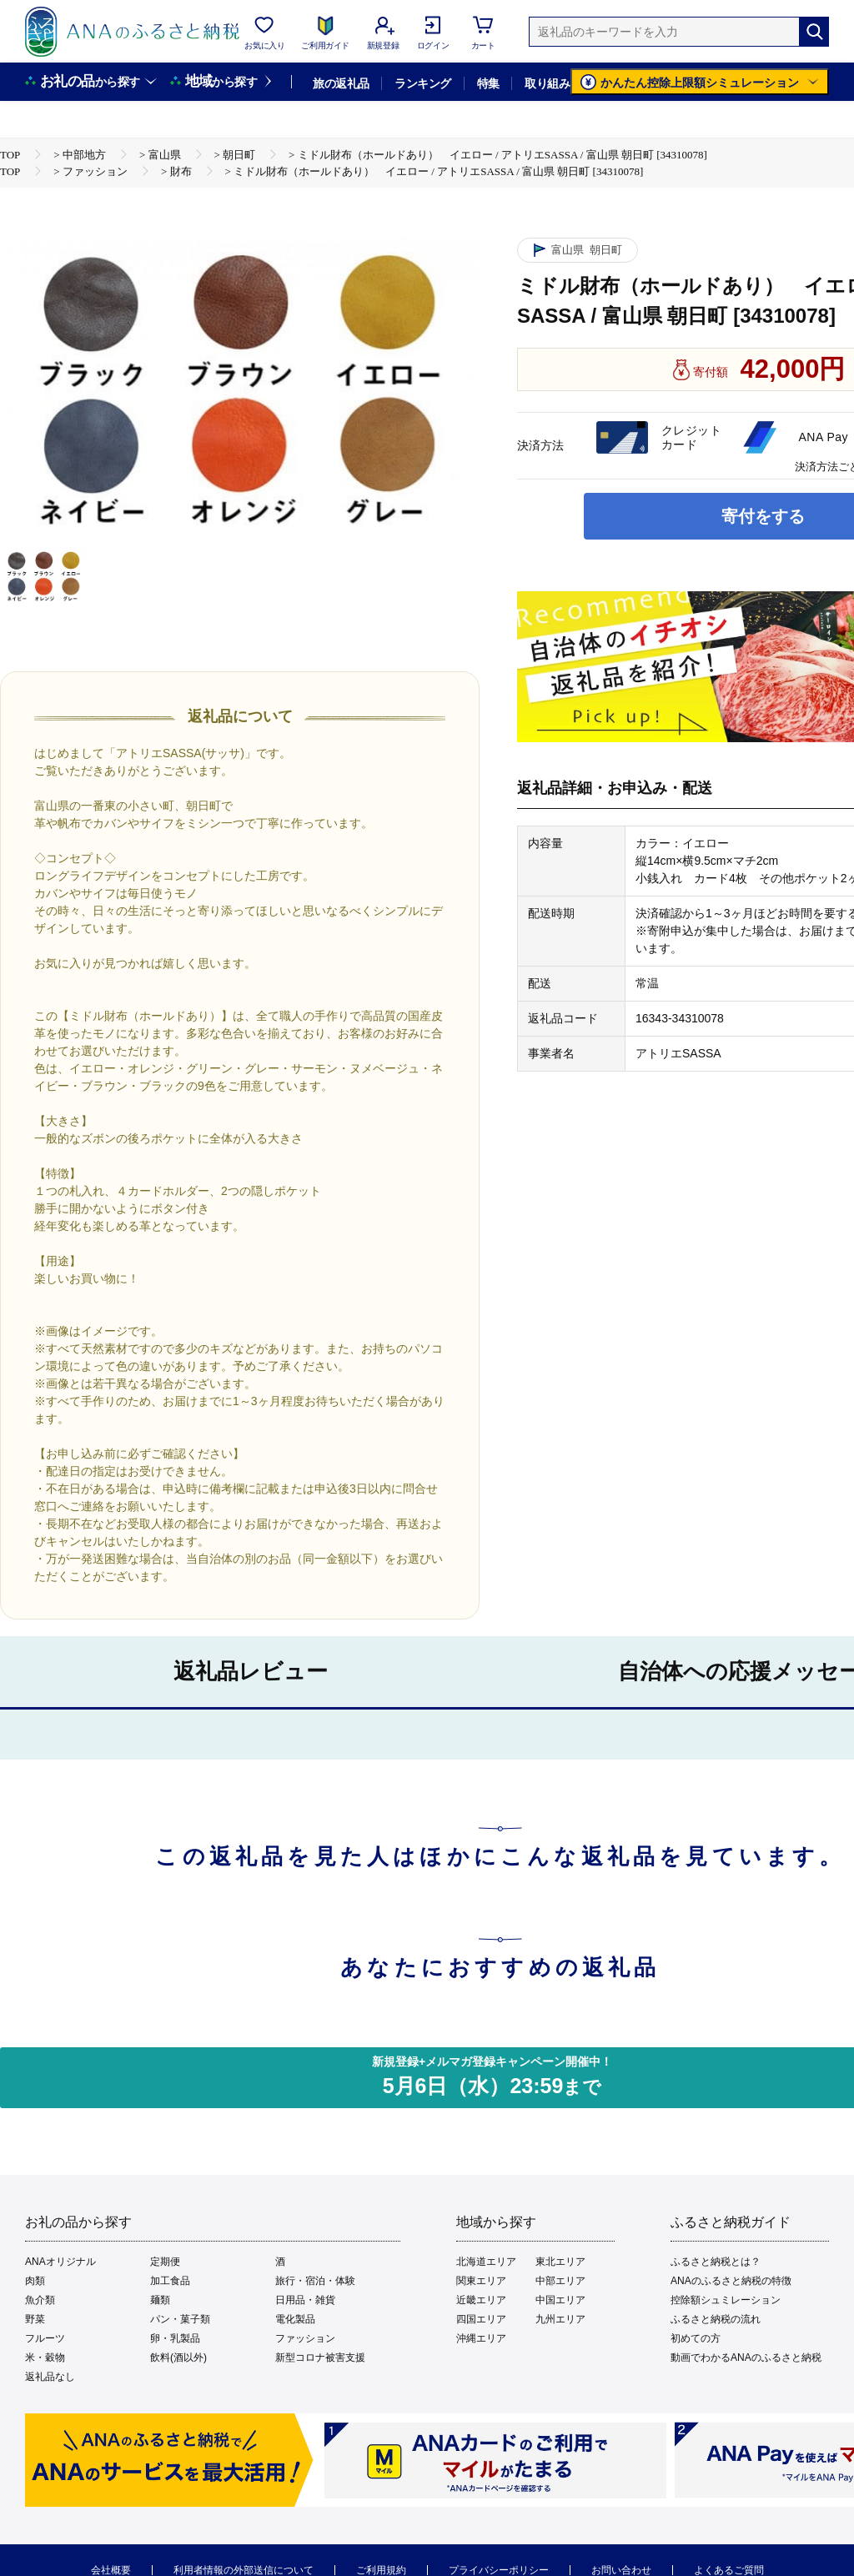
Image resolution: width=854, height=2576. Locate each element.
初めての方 (696, 2338)
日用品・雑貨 (305, 2300)
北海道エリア (486, 2261)
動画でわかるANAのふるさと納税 (746, 2357)
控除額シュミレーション (726, 2300)
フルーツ (45, 2338)
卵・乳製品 (175, 2338)
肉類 (35, 2281)
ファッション (305, 2338)
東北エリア (560, 2261)
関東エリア (481, 2281)
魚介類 (40, 2300)
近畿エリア (481, 2300)
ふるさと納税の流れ (716, 2319)
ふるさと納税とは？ (716, 2261)
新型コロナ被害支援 (320, 2357)
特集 (488, 83)
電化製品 (295, 2319)
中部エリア (560, 2281)
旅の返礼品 (341, 83)
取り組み (547, 83)
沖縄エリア (481, 2338)
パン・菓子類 (180, 2319)
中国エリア (560, 2300)
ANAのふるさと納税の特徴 (731, 2281)
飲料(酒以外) (178, 2357)
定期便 (165, 2261)
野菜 (35, 2319)
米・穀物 (45, 2357)
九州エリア (560, 2319)
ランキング (422, 83)
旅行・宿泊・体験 (315, 2281)
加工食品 (170, 2281)
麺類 (160, 2300)
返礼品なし (50, 2377)
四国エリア (481, 2319)
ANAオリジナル (60, 2261)
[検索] (814, 32)
